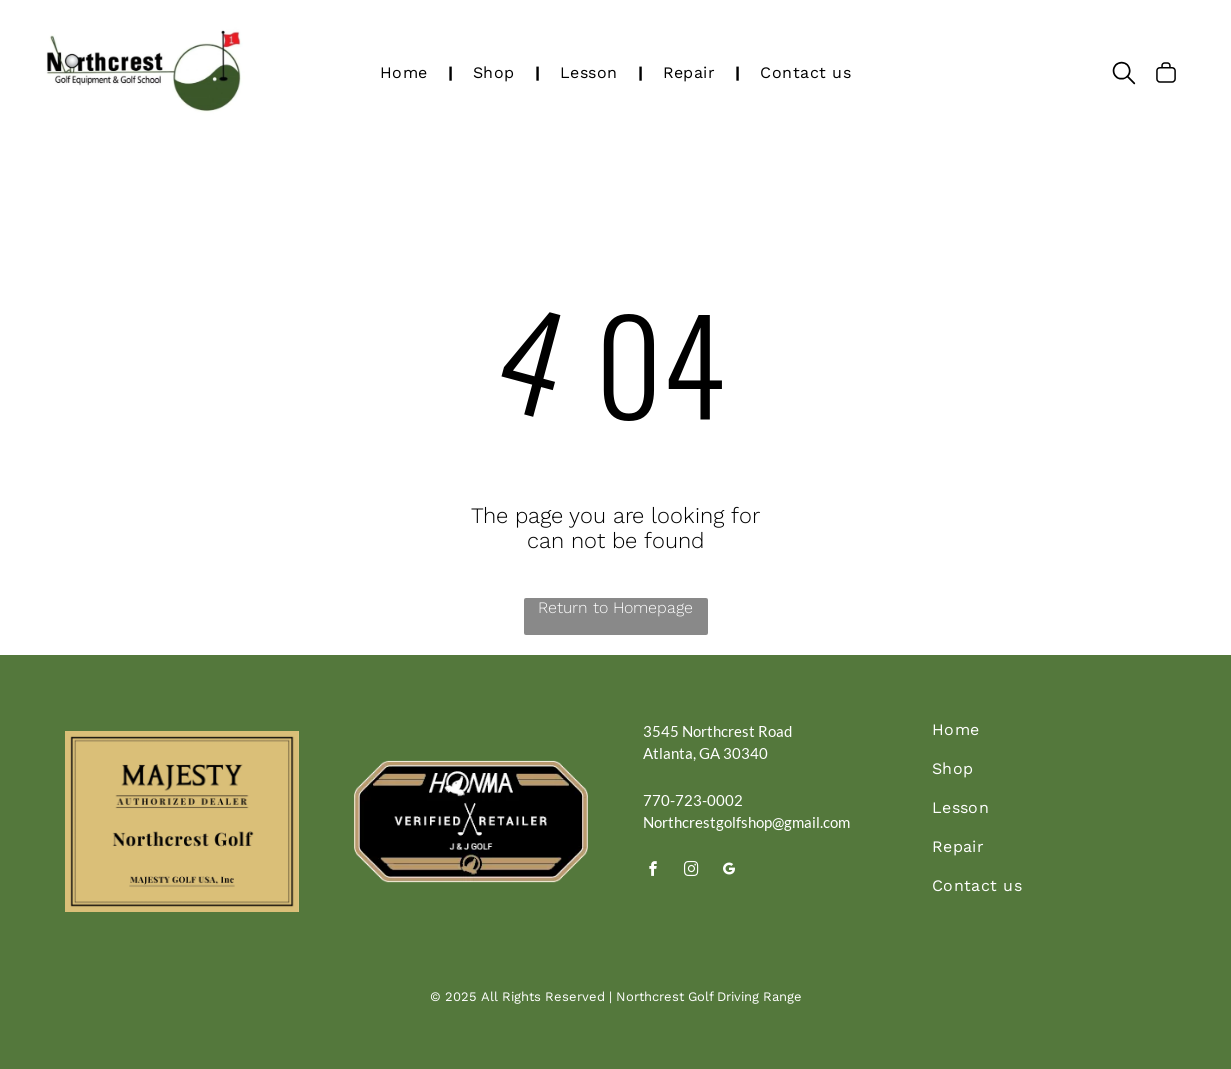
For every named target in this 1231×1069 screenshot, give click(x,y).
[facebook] (654, 871)
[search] (1124, 74)
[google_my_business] (730, 871)
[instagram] (692, 871)
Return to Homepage (615, 607)
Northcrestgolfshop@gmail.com (746, 822)
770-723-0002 (693, 800)
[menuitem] (406, 72)
